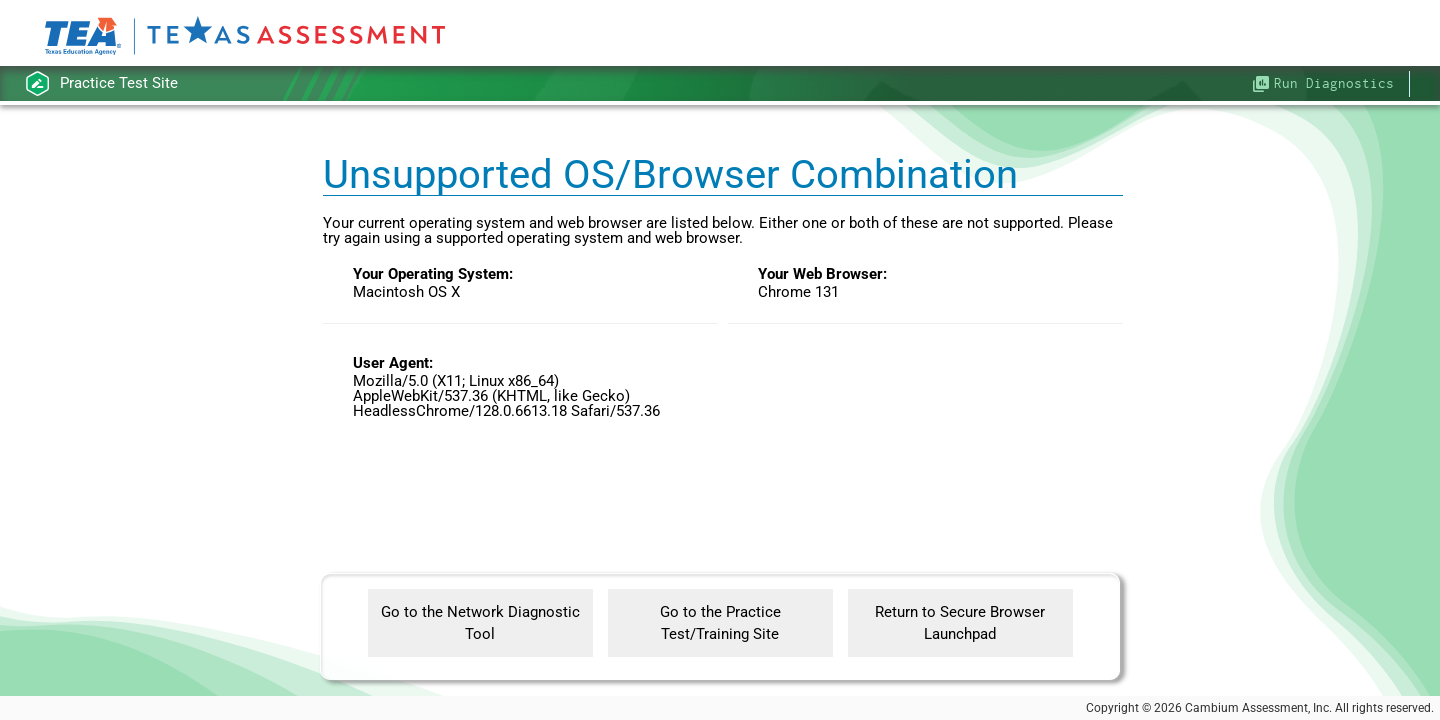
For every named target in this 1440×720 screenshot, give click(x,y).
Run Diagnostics (1334, 83)
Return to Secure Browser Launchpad (960, 623)
